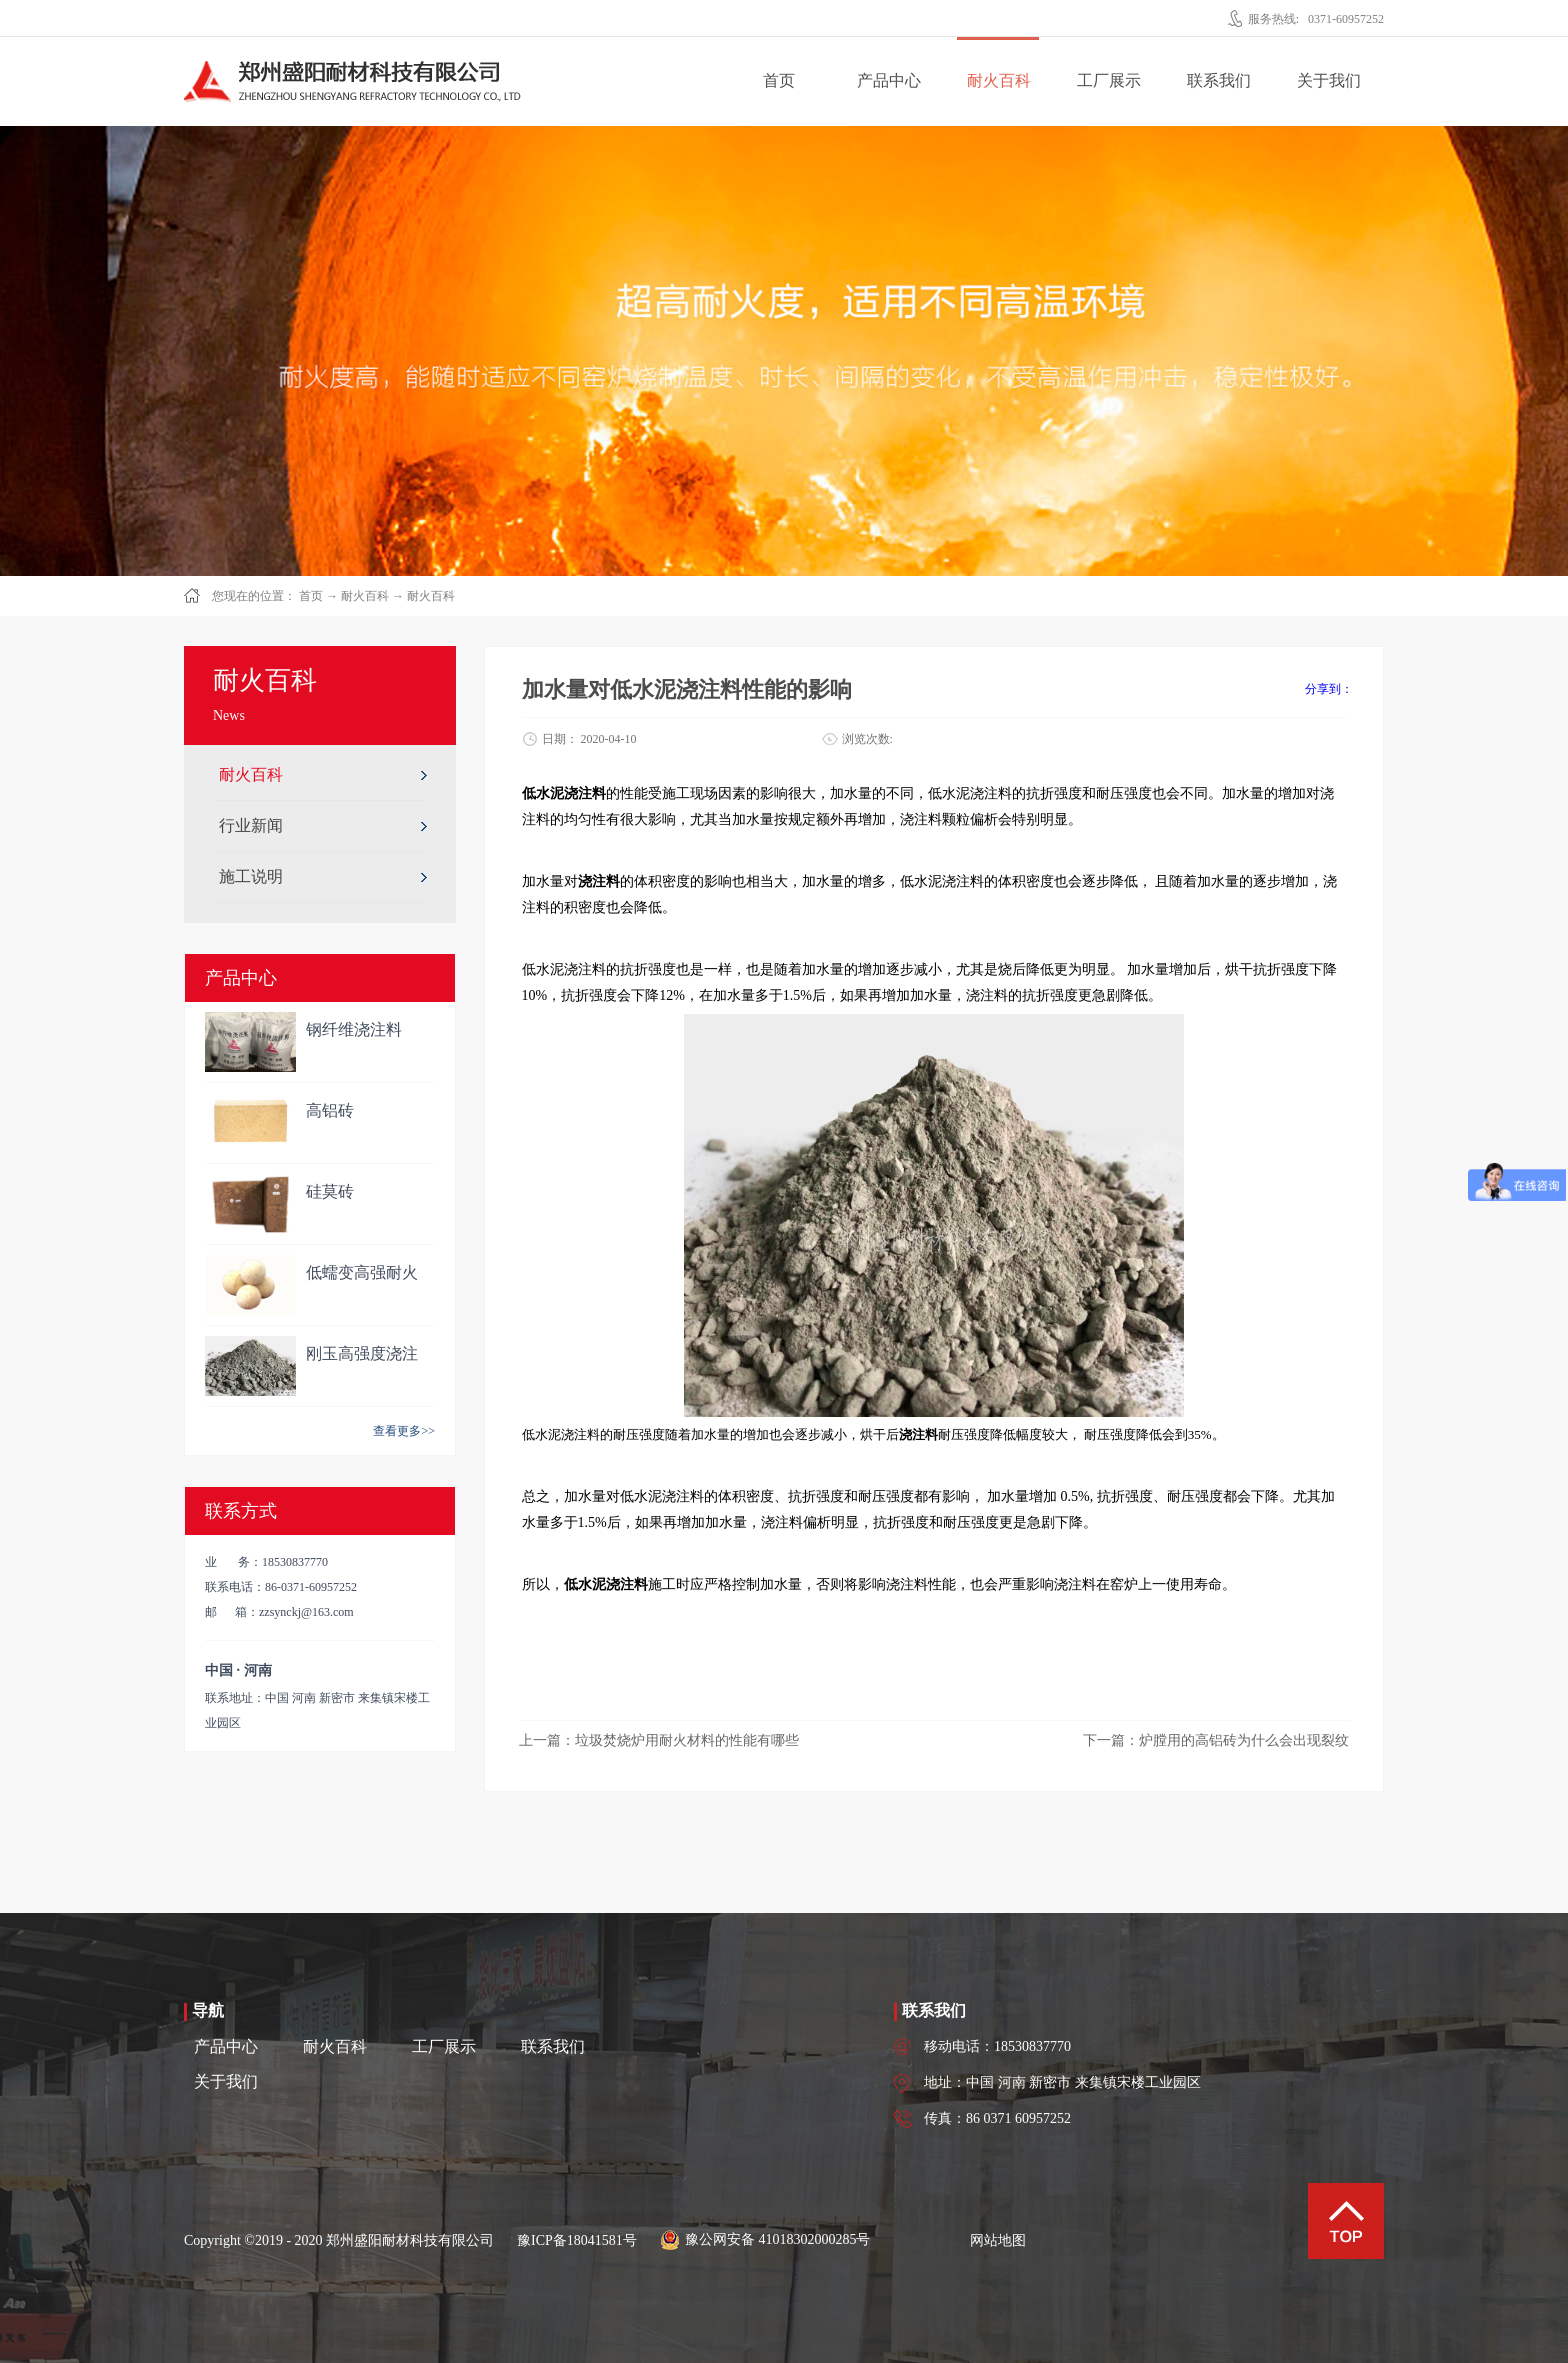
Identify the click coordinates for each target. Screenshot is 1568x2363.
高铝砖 (330, 1110)
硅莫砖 (330, 1191)
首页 (779, 80)
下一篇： (1216, 1740)
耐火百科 (365, 596)
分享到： (1329, 689)
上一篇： (659, 1740)
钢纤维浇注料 (354, 1029)
